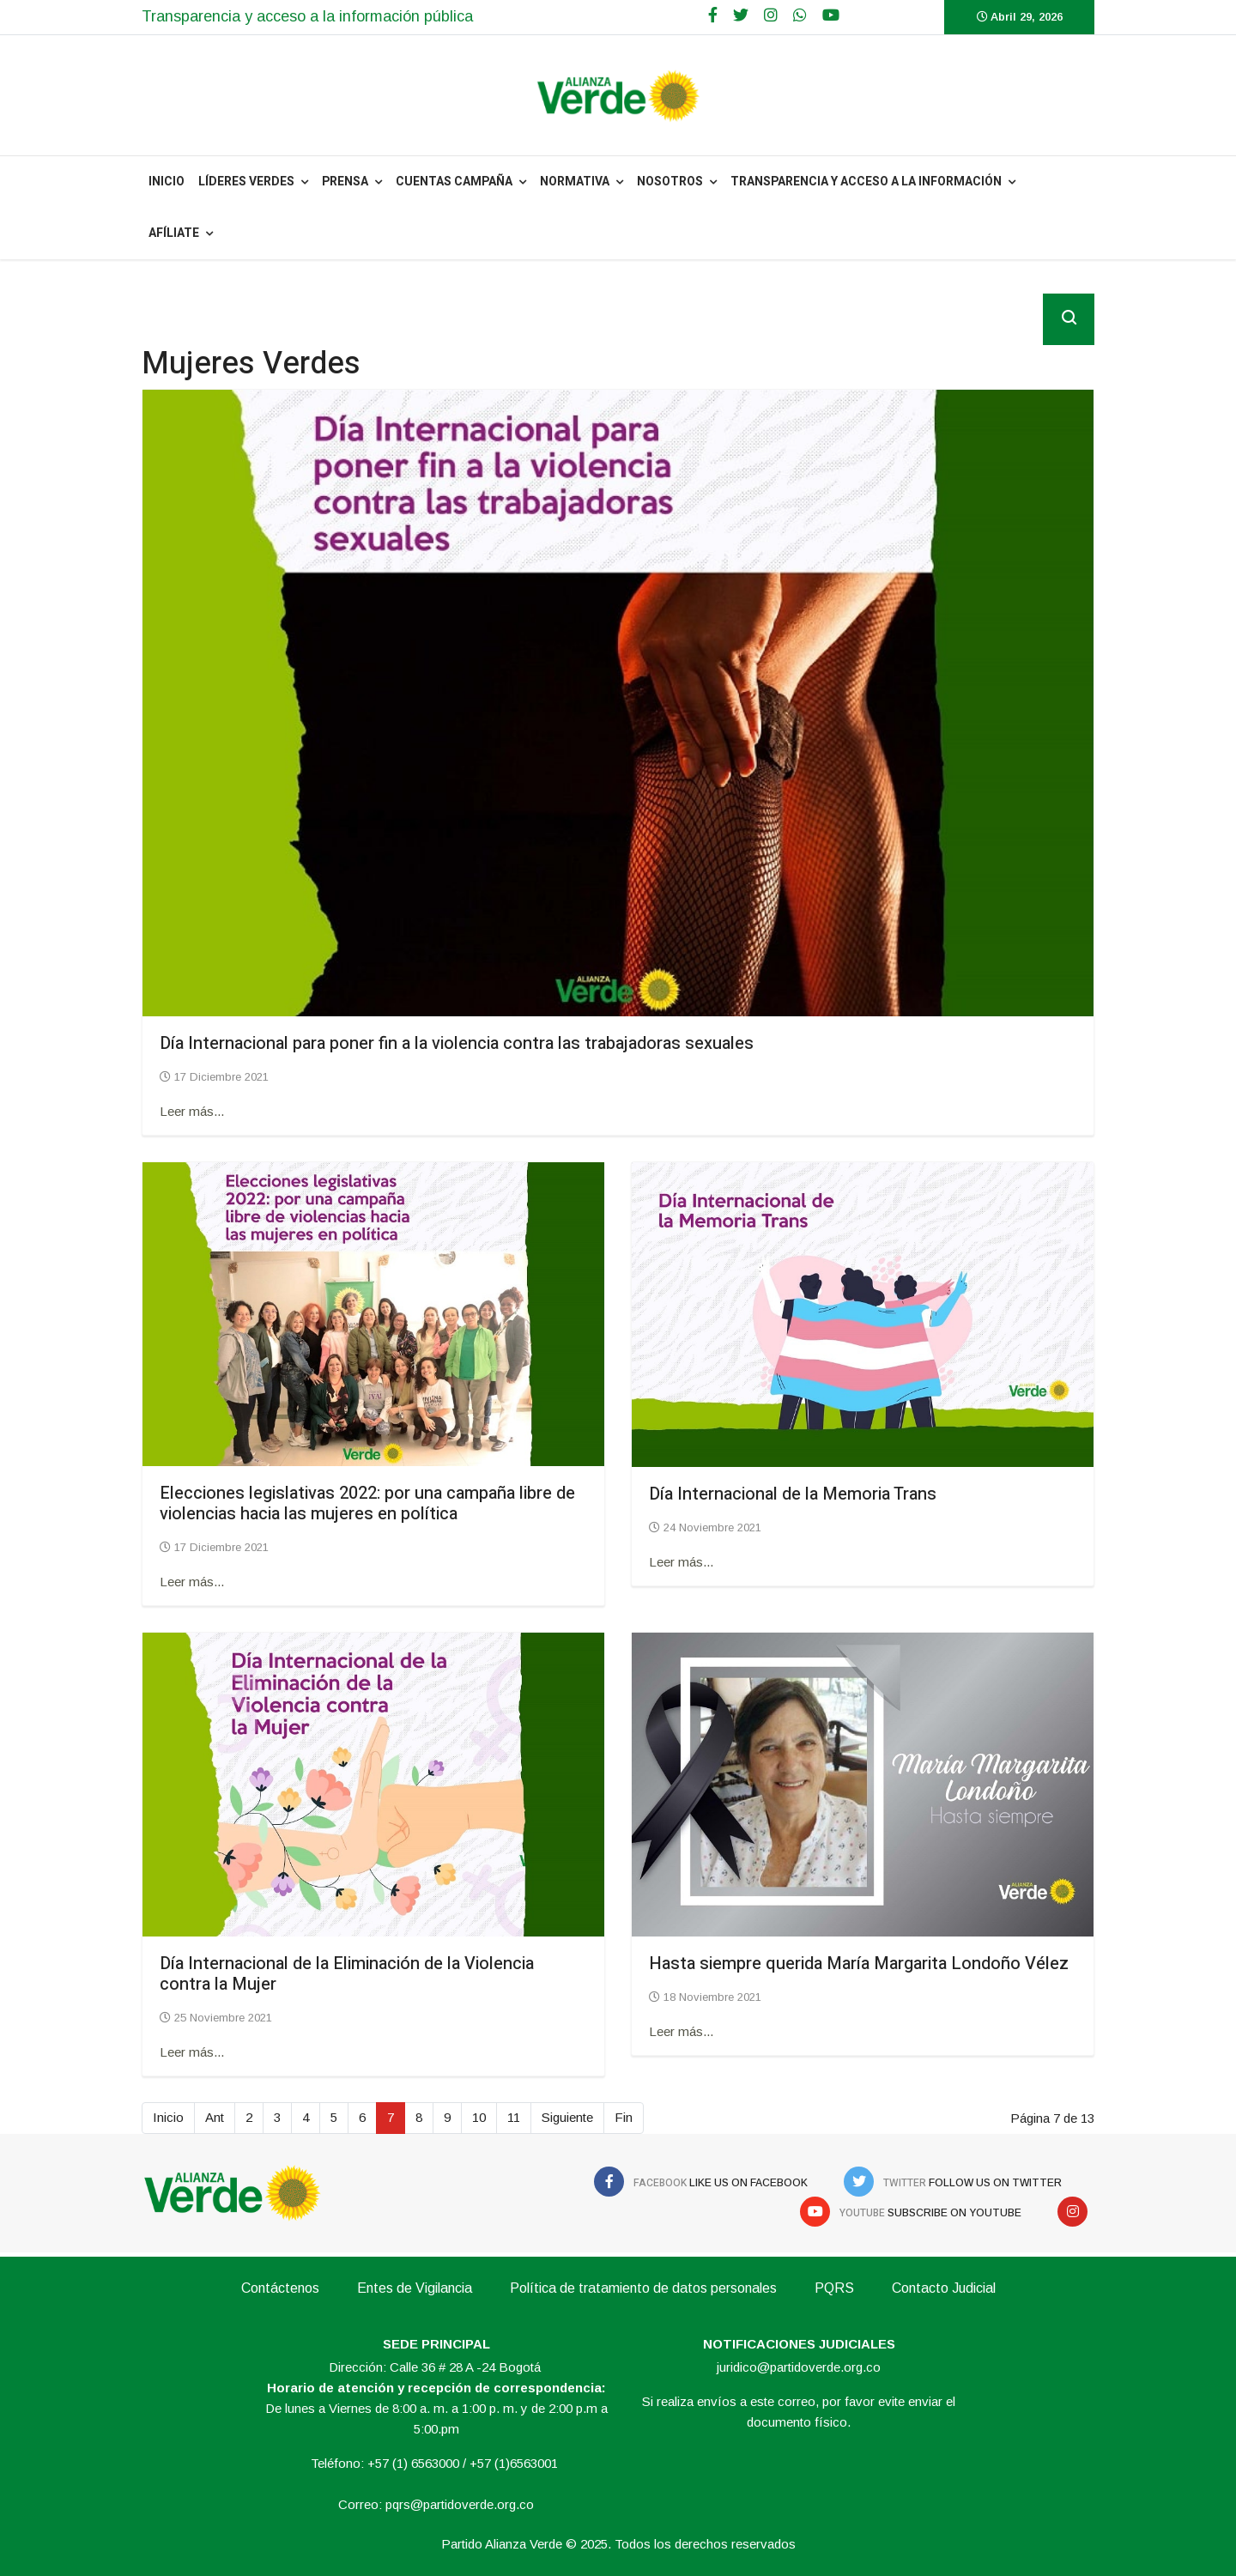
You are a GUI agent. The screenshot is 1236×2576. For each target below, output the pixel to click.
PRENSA (345, 182)
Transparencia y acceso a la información (866, 182)
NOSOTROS (670, 182)
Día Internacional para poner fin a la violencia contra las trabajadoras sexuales (457, 1043)
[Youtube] (830, 15)
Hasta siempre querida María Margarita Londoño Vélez (859, 1963)
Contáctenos (280, 2288)
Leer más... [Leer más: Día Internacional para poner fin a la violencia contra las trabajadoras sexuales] (192, 1111)
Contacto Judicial (944, 2288)
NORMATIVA (574, 182)
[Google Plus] (771, 15)
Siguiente (567, 2117)
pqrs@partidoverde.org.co (459, 2504)
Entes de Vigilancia (414, 2288)
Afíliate (173, 233)
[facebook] (713, 15)
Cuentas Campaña (454, 182)
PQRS (834, 2288)
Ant (214, 2117)
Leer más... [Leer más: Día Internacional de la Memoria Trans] (681, 1562)
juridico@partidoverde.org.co (799, 2367)
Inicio (168, 2117)
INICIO (166, 182)
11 (513, 2117)
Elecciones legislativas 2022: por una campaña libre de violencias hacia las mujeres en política (367, 1503)
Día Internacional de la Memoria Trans (792, 1494)
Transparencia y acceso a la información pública (307, 16)
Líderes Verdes (246, 182)
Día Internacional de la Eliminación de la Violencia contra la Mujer (347, 1974)
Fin (624, 2117)
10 (479, 2117)
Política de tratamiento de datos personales (643, 2288)
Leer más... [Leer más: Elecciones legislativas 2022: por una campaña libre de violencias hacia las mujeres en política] (192, 1581)
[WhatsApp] (800, 15)
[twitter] (740, 15)
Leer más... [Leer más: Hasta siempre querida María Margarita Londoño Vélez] (681, 2031)
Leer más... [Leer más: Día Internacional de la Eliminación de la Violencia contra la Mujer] (192, 2052)
